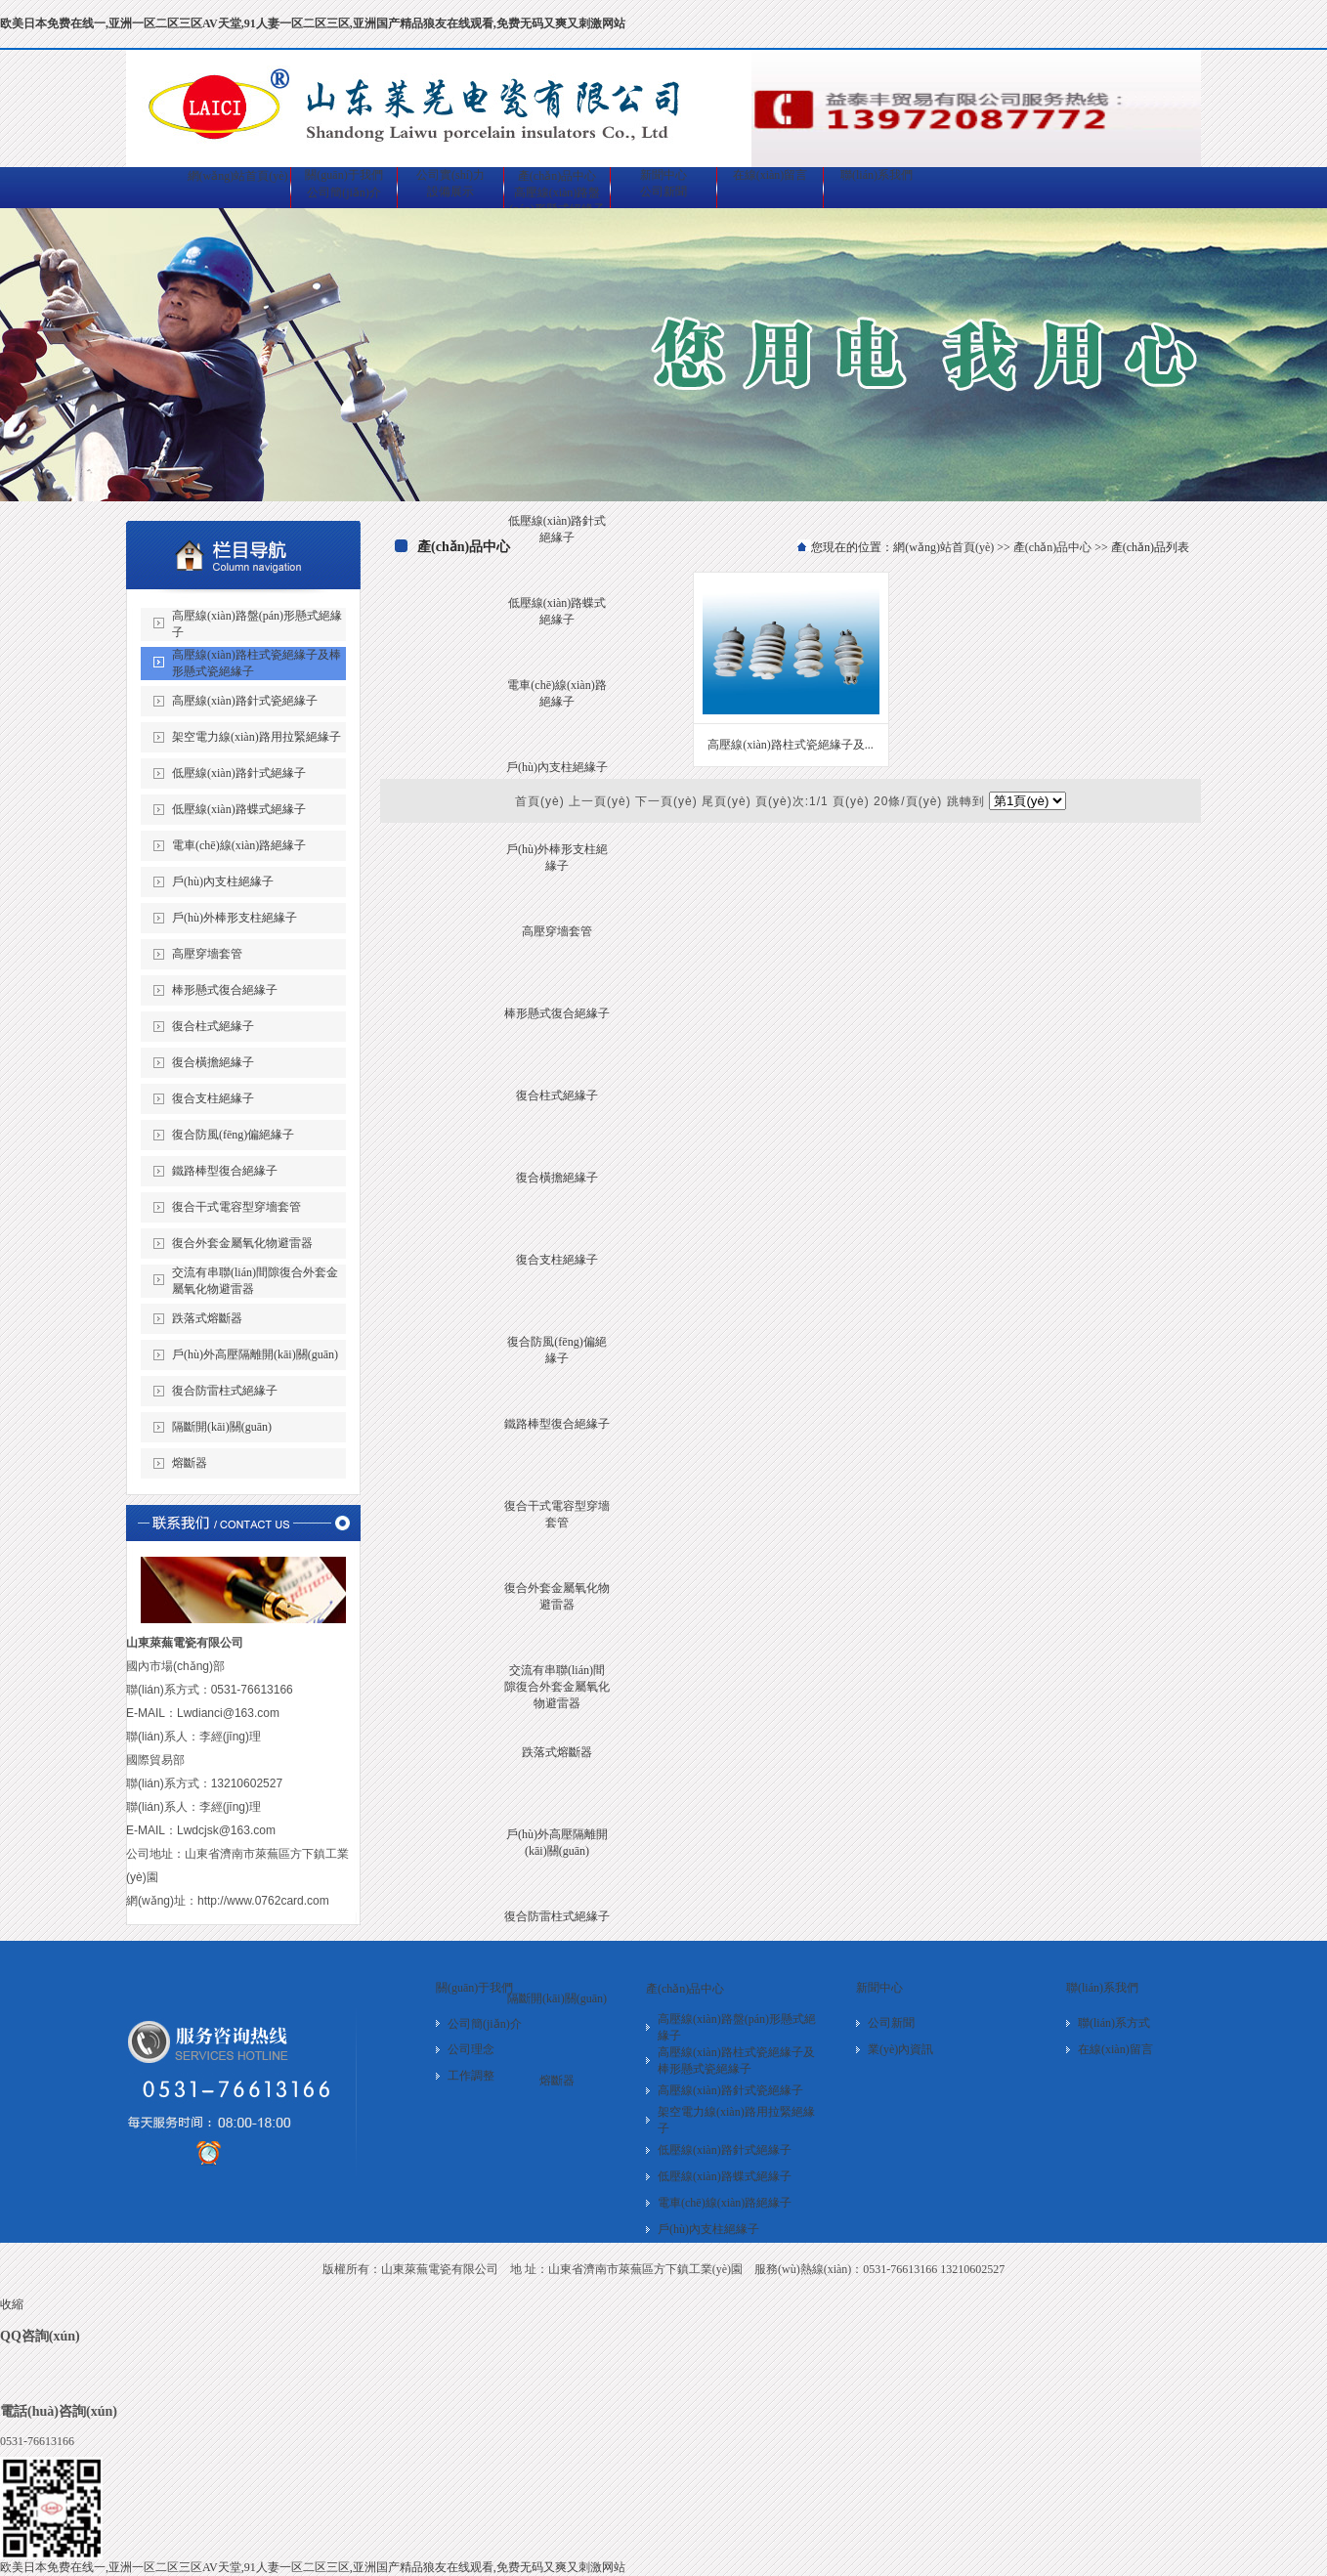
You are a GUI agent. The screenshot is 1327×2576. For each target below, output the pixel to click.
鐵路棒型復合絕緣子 (557, 1424)
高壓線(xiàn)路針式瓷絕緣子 (245, 701)
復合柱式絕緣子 (557, 1095)
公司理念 (471, 2049)
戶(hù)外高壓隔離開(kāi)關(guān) (255, 1354)
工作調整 (471, 2075)
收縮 (11, 2304)
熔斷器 (557, 2080)
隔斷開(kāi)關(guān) (557, 1998)
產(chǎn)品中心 (1052, 547)
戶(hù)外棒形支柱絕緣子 (234, 917)
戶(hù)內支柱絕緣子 (557, 767)
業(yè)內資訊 (900, 2049)
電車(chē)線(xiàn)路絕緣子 (239, 845)
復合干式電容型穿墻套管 (236, 1207)
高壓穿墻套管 (557, 931)
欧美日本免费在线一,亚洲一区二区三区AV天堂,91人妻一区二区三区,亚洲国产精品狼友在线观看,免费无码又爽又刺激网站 (312, 23)
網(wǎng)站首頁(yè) (943, 547)
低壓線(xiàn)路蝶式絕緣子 (239, 809)
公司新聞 (663, 191)
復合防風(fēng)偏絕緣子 (233, 1134)
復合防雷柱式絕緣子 (557, 1916)
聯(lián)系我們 (1102, 1988)
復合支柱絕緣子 (557, 1260)
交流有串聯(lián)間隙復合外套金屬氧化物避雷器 (557, 1686)
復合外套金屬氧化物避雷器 (242, 1243)
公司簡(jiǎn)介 (344, 192)
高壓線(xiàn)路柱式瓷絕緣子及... (790, 744)
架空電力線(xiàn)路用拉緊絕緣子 (256, 737)
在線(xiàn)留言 (1115, 2049)
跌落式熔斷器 (557, 1752)
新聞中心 (879, 1988)
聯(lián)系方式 (1114, 2023)
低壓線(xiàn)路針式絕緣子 (239, 773)
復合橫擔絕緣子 (557, 1177)
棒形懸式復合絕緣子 (557, 1013)
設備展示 (450, 191)
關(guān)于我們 (474, 1988)
